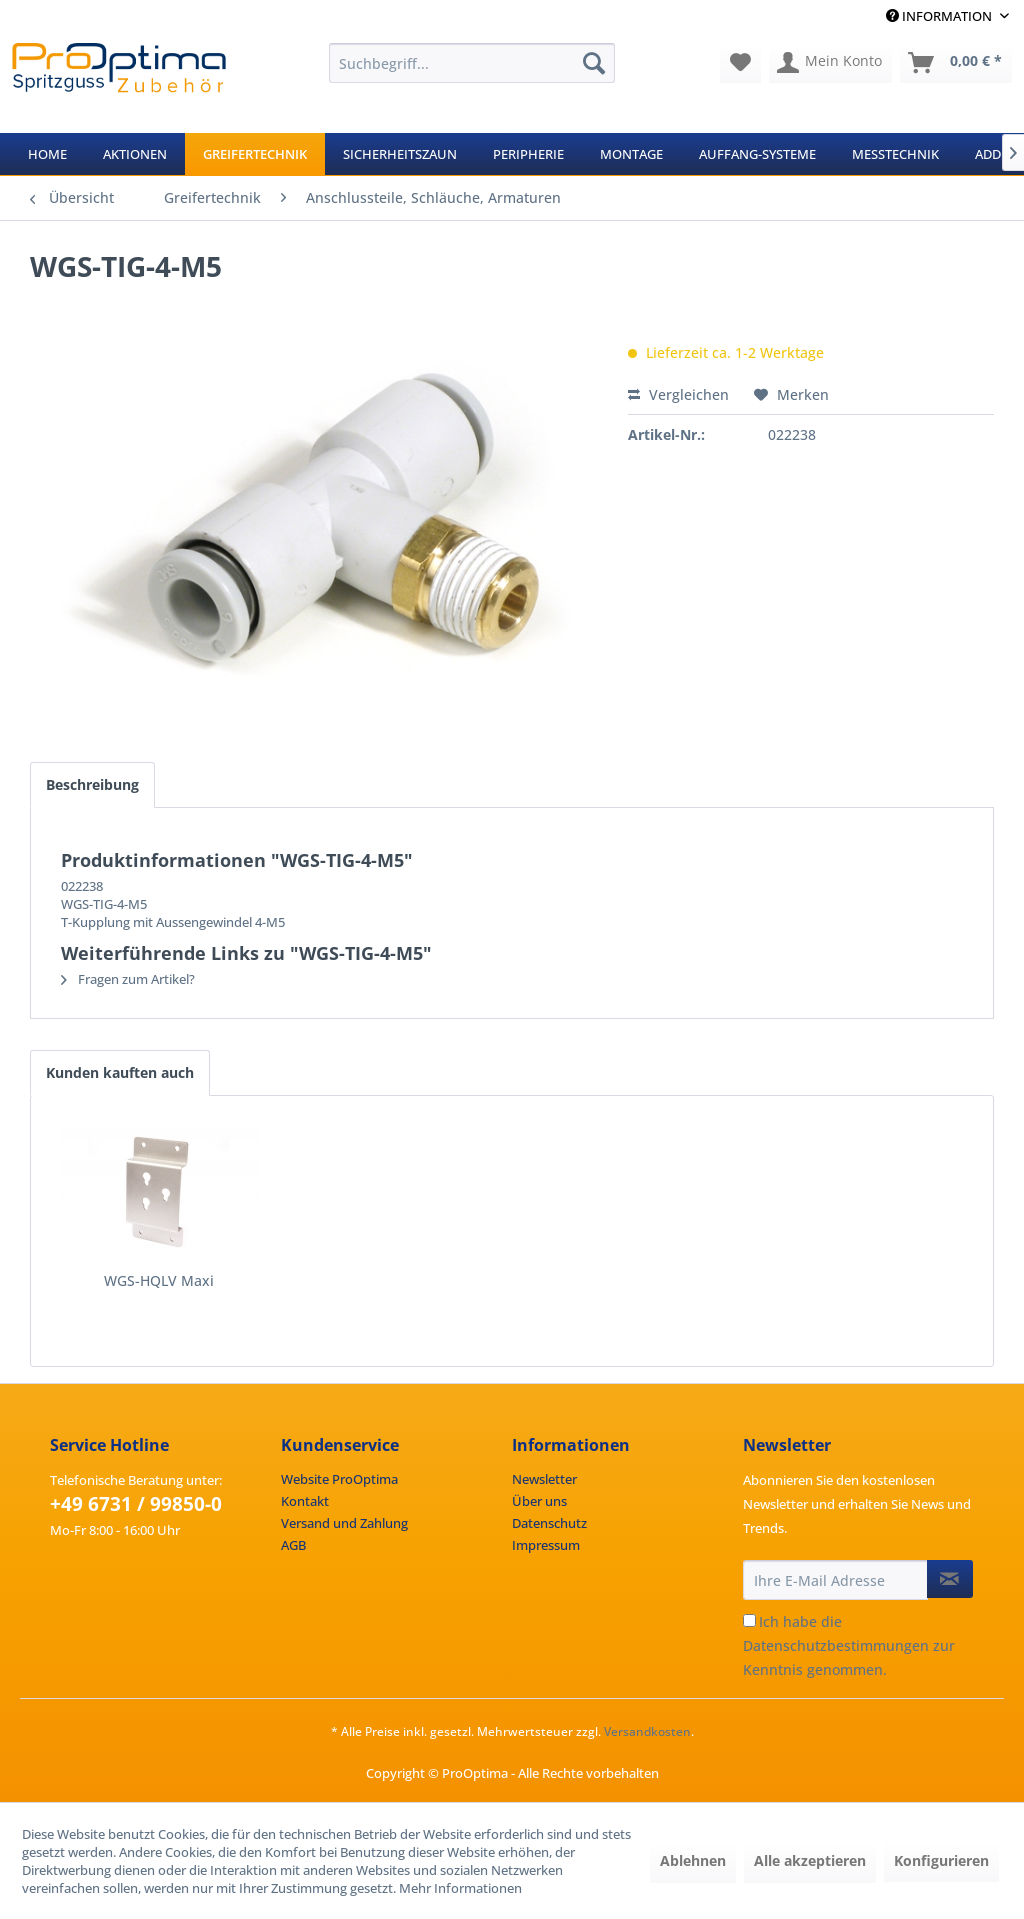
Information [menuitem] (940, 16)
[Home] (47, 154)
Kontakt (305, 1501)
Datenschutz (549, 1523)
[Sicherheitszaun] (400, 154)
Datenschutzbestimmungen (836, 1645)
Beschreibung (92, 784)
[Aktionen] (135, 154)
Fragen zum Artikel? (128, 979)
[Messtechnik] (895, 154)
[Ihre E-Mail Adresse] (835, 1580)
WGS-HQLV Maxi (159, 1280)
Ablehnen (693, 1860)
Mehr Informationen (460, 1888)
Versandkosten (647, 1731)
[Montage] (631, 154)
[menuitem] (472, 63)
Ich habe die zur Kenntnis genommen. (849, 1645)
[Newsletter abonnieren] (950, 1579)
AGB (293, 1545)
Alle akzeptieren (810, 1860)
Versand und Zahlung (344, 1523)
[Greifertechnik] (255, 154)
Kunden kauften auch (120, 1072)
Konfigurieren (941, 1860)
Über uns (539, 1501)
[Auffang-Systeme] (757, 154)
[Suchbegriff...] (472, 63)
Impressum (546, 1545)
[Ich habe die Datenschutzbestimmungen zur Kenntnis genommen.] (749, 1620)
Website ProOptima (339, 1479)
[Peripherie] (528, 154)
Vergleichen (678, 394)
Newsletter (544, 1479)
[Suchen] (594, 63)
